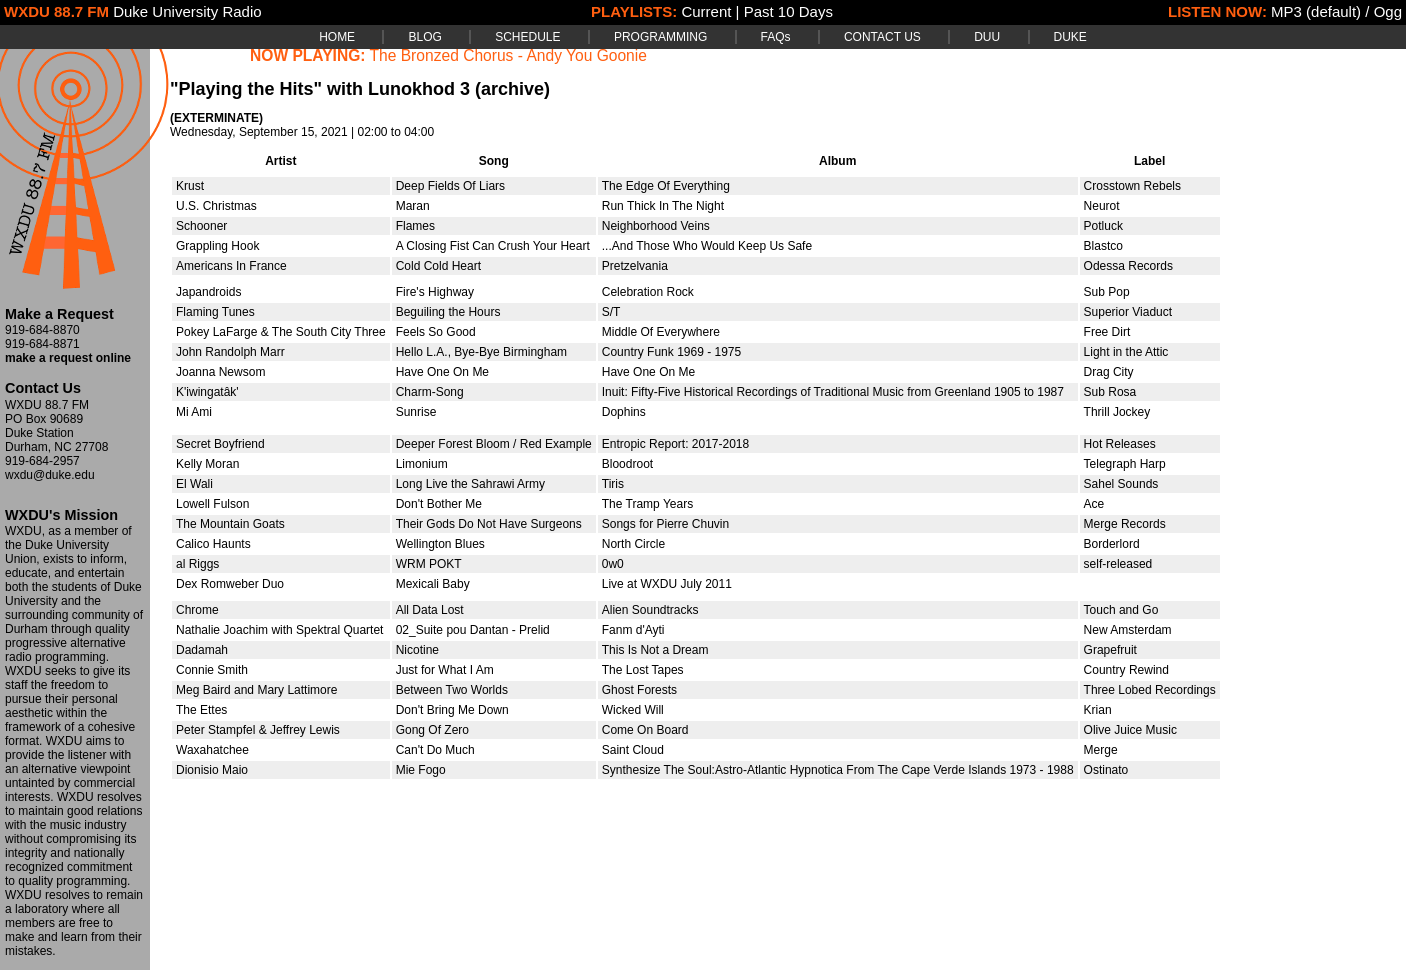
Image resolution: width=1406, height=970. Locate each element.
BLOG (424, 37)
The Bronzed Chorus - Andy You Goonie (508, 55)
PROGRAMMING (660, 37)
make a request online (68, 358)
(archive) (512, 89)
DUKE (1070, 37)
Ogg (1388, 11)
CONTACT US (882, 37)
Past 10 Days (788, 11)
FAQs (776, 37)
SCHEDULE (527, 37)
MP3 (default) (1316, 11)
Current (706, 11)
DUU (987, 37)
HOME (337, 37)
